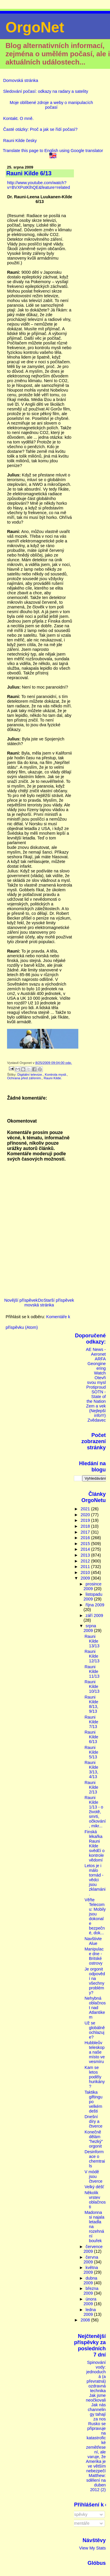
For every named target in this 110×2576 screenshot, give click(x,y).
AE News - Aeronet (96, 1352)
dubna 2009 (90, 2280)
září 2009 (94, 1615)
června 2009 (91, 2259)
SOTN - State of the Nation (96, 1397)
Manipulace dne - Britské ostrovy (94, 1956)
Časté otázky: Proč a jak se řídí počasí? (40, 129)
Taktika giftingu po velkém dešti (93, 2101)
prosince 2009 (92, 1586)
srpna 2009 (90, 1628)
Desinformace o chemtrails (94, 2158)
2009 (86, 1578)
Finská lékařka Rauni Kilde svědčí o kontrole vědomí (94, 1845)
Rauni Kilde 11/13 (91, 1671)
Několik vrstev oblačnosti (95, 2199)
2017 (86, 1532)
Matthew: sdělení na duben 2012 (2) (96, 2482)
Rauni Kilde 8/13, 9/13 (91, 1704)
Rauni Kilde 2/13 (91, 1787)
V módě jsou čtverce (93, 2176)
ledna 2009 (90, 2312)
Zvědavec (96, 1420)
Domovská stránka (20, 80)
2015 (86, 1543)
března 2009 (91, 2291)
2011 (86, 1566)
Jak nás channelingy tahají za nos (97, 2411)
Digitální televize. (30, 1074)
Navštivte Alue (93, 1941)
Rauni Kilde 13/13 (91, 1641)
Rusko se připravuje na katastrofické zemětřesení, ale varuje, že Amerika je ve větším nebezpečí (96, 2447)
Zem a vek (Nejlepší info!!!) (96, 1411)
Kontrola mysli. (56, 1074)
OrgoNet (35, 27)
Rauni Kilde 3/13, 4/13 (91, 1769)
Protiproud (96, 1387)
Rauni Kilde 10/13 (91, 1686)
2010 (86, 1572)
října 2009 (95, 1605)
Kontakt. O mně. (18, 118)
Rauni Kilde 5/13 (91, 1752)
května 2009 (91, 2270)
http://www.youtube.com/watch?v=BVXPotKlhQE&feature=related (38, 185)
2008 (86, 2320)
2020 (86, 1514)
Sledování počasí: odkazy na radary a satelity (45, 91)
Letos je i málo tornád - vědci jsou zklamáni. (94, 1879)
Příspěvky (75, 2514)
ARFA (100, 1359)
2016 (86, 1537)
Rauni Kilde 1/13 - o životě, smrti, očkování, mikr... (95, 1811)
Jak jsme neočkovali (96, 2397)
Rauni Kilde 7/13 (91, 1722)
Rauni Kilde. (53, 1078)
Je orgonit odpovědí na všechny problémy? (94, 1981)
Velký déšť (94, 2186)
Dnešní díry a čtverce (93, 2121)
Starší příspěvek (58, 1300)
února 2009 (90, 2301)
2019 (86, 1520)
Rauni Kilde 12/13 (91, 1656)
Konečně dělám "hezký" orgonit (93, 2139)
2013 (86, 1555)
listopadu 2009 (93, 1596)
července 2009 (93, 2249)
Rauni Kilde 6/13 (91, 1737)
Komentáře (76, 2523)
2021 (86, 1508)
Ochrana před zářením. (24, 1078)
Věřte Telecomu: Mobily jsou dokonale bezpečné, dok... (95, 1916)
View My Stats (92, 2548)
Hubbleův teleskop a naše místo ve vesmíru (94, 2052)
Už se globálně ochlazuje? (94, 2030)
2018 (86, 1526)
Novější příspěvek (21, 1300)
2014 (86, 1549)
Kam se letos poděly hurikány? (94, 2077)
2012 (86, 1561)
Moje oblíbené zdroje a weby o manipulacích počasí (51, 105)
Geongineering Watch (96, 1368)
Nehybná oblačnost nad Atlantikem (95, 2007)
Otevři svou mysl (96, 1380)
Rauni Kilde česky (20, 140)
